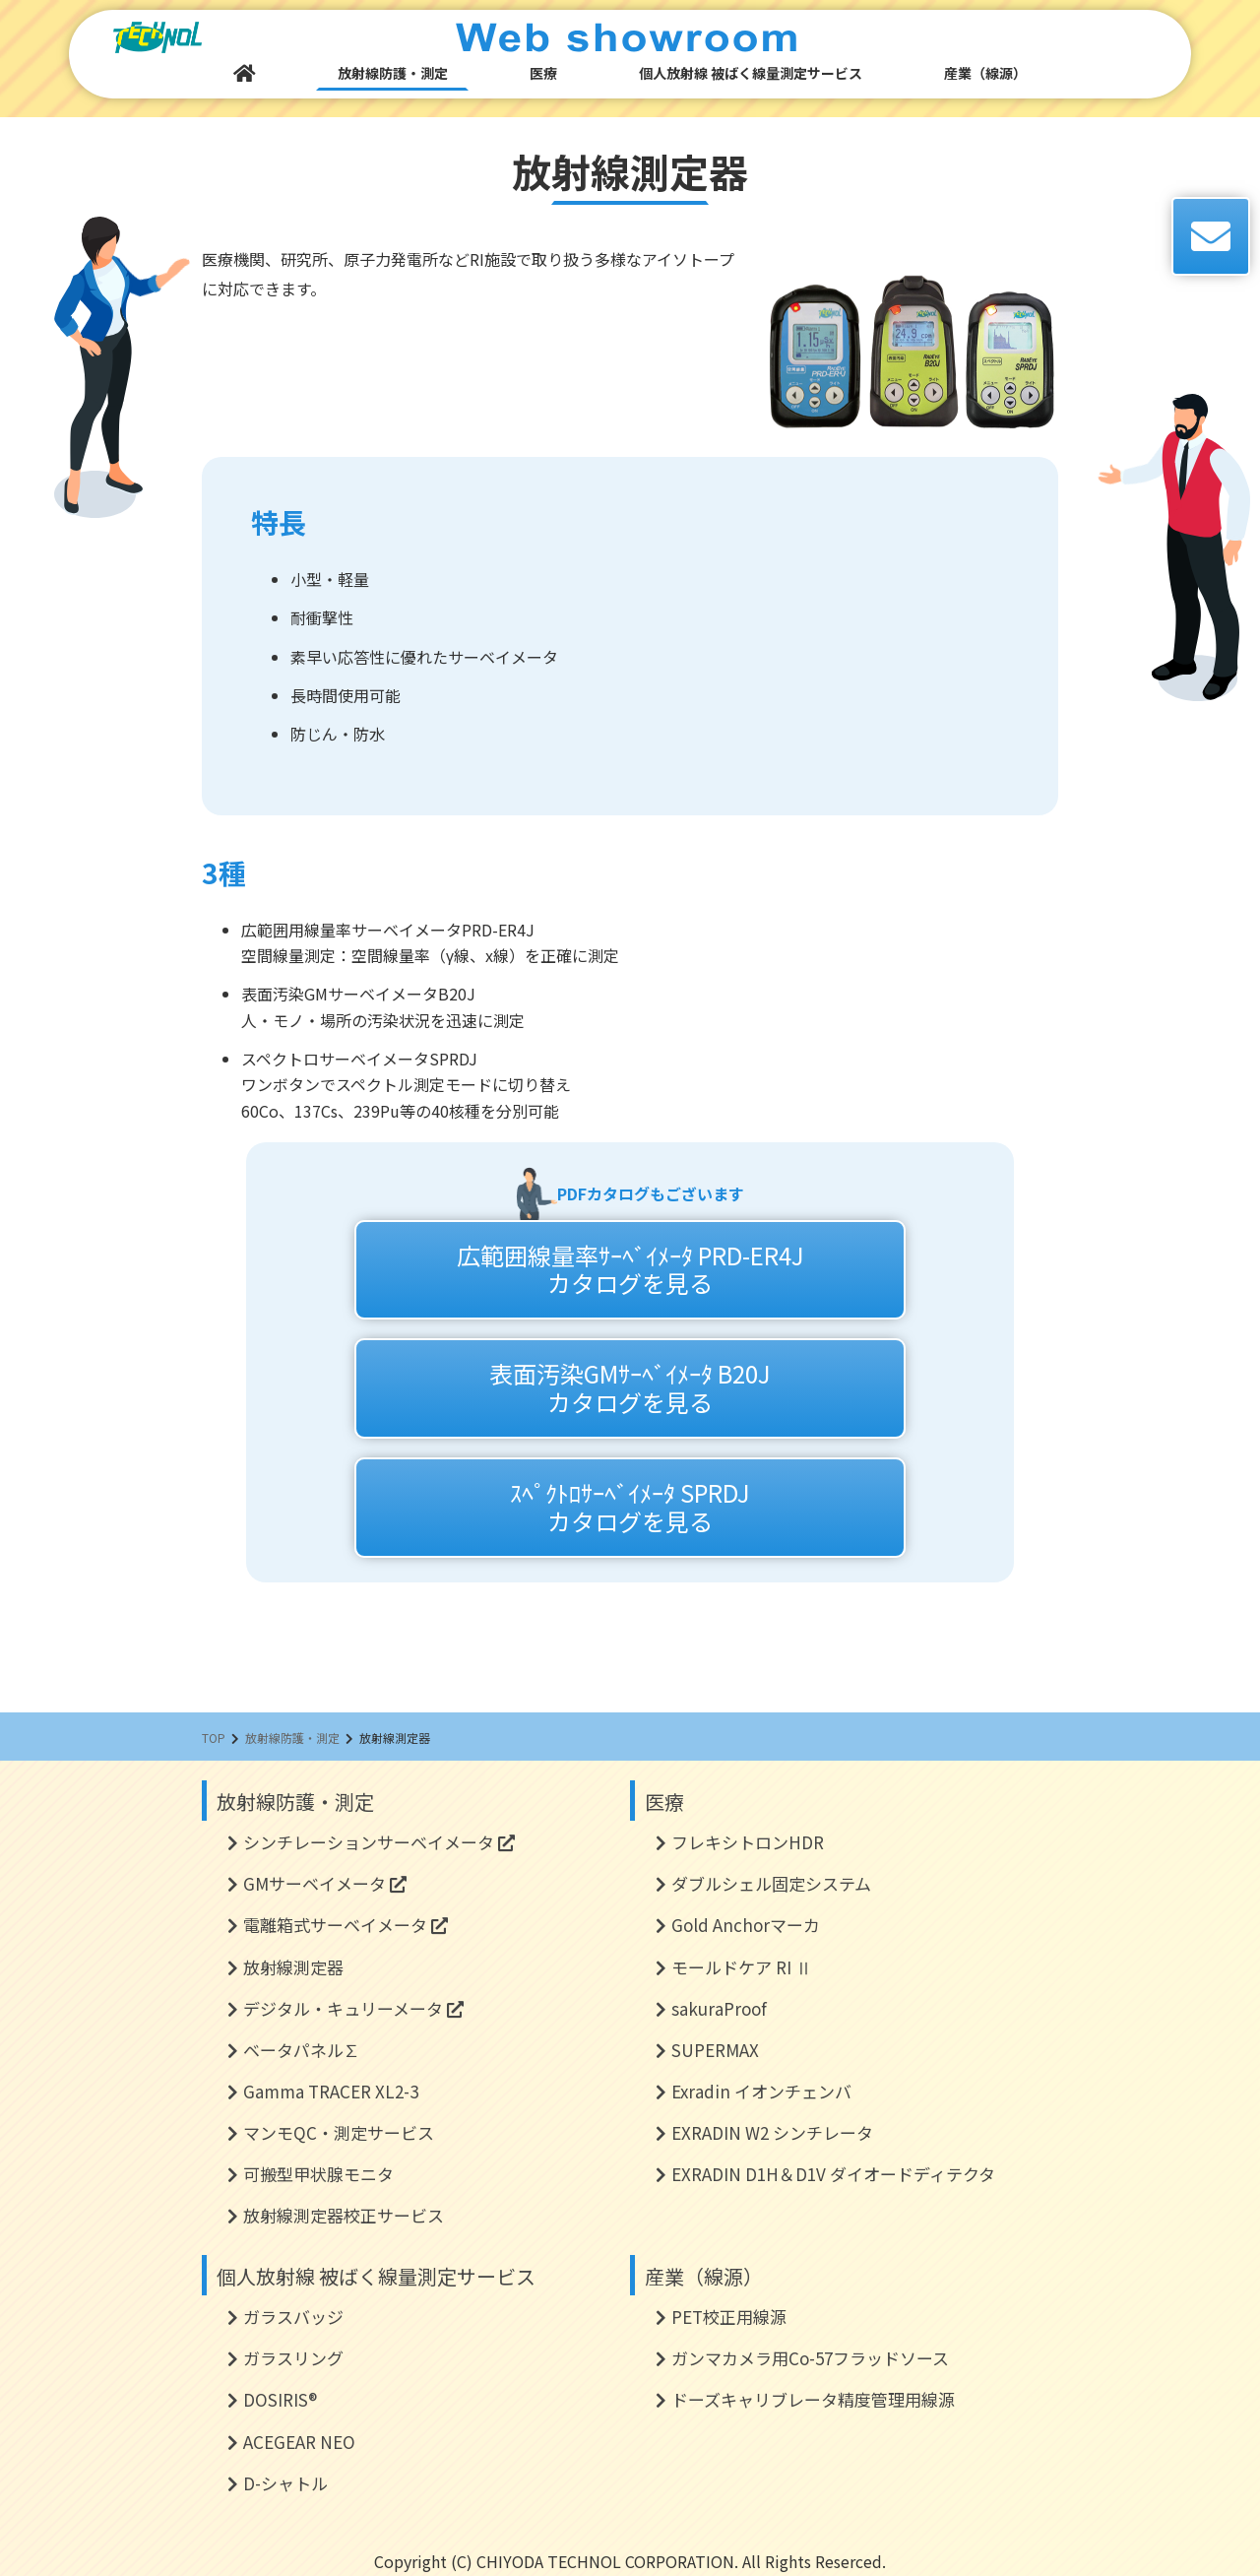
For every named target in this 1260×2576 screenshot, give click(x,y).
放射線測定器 (293, 1967)
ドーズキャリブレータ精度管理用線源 (813, 2399)
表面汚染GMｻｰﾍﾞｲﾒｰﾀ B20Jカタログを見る (630, 1387)
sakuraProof (719, 2008)
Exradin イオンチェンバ (761, 2091)
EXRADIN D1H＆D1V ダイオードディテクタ (833, 2173)
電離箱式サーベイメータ (345, 1924)
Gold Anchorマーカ (745, 1924)
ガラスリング (293, 2358)
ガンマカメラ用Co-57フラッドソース (810, 2358)
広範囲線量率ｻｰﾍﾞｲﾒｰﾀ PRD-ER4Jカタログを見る (630, 1269)
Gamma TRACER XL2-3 (330, 2091)
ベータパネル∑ (301, 2049)
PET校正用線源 (729, 2316)
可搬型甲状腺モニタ (318, 2173)
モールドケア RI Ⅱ (741, 1967)
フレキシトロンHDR (747, 1842)
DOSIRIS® (280, 2399)
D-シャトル (285, 2483)
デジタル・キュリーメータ (353, 2008)
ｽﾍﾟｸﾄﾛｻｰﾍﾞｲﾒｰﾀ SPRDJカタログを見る (630, 1506)
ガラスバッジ (293, 2316)
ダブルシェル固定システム (771, 1883)
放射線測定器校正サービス (343, 2215)
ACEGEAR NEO (299, 2441)
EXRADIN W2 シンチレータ (772, 2132)
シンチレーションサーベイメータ (379, 1842)
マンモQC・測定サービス (338, 2132)
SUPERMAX (715, 2049)
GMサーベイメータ (325, 1883)
